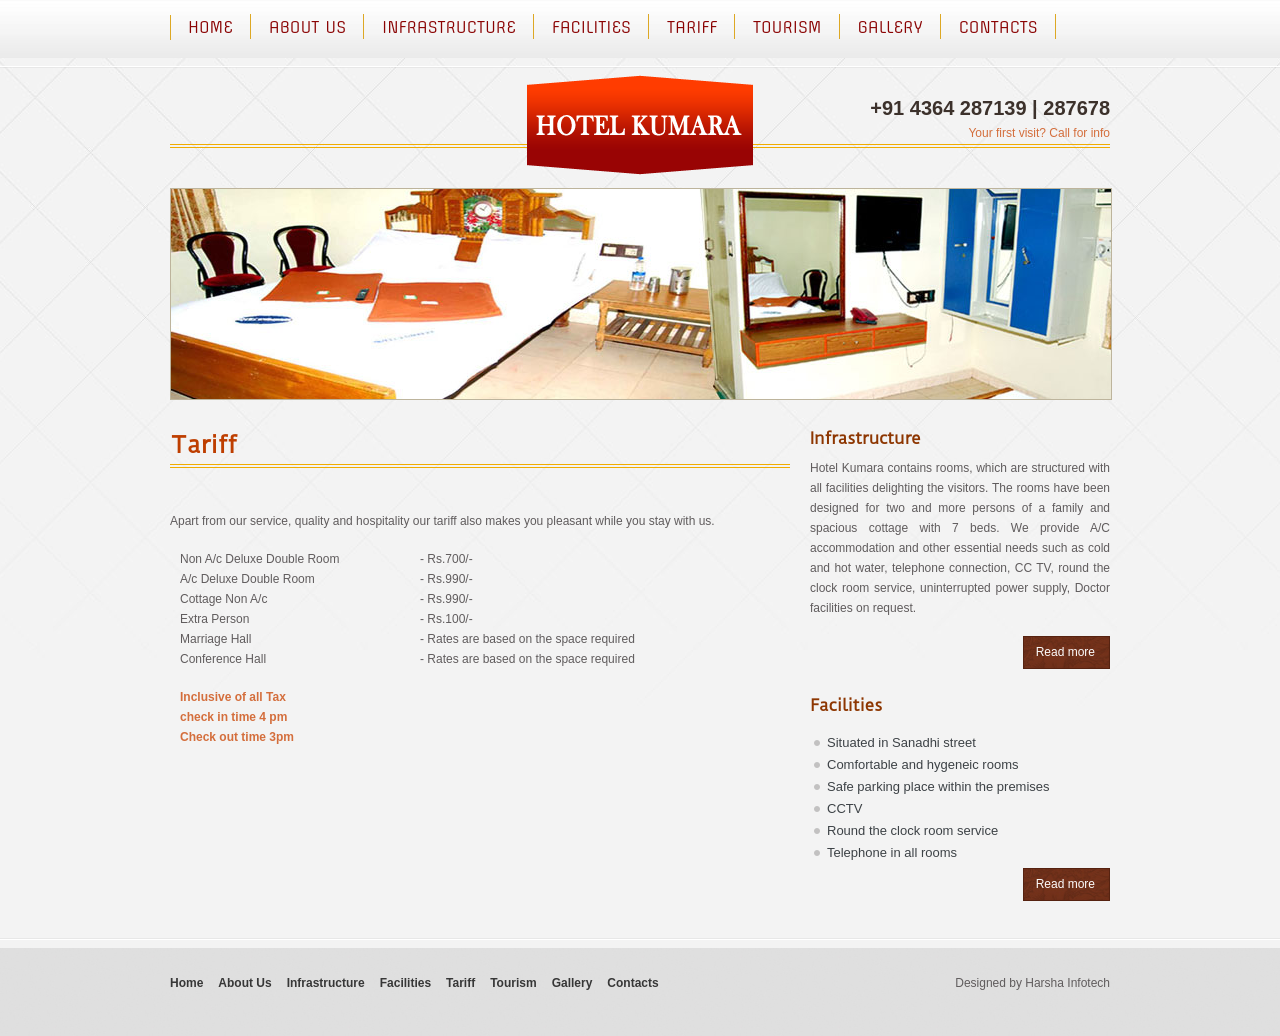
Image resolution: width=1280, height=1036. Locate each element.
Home (210, 27)
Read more (1065, 652)
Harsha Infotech (1067, 983)
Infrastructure (449, 27)
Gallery (890, 27)
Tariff (692, 27)
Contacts (998, 27)
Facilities (591, 27)
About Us (307, 27)
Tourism (787, 27)
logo (640, 125)
